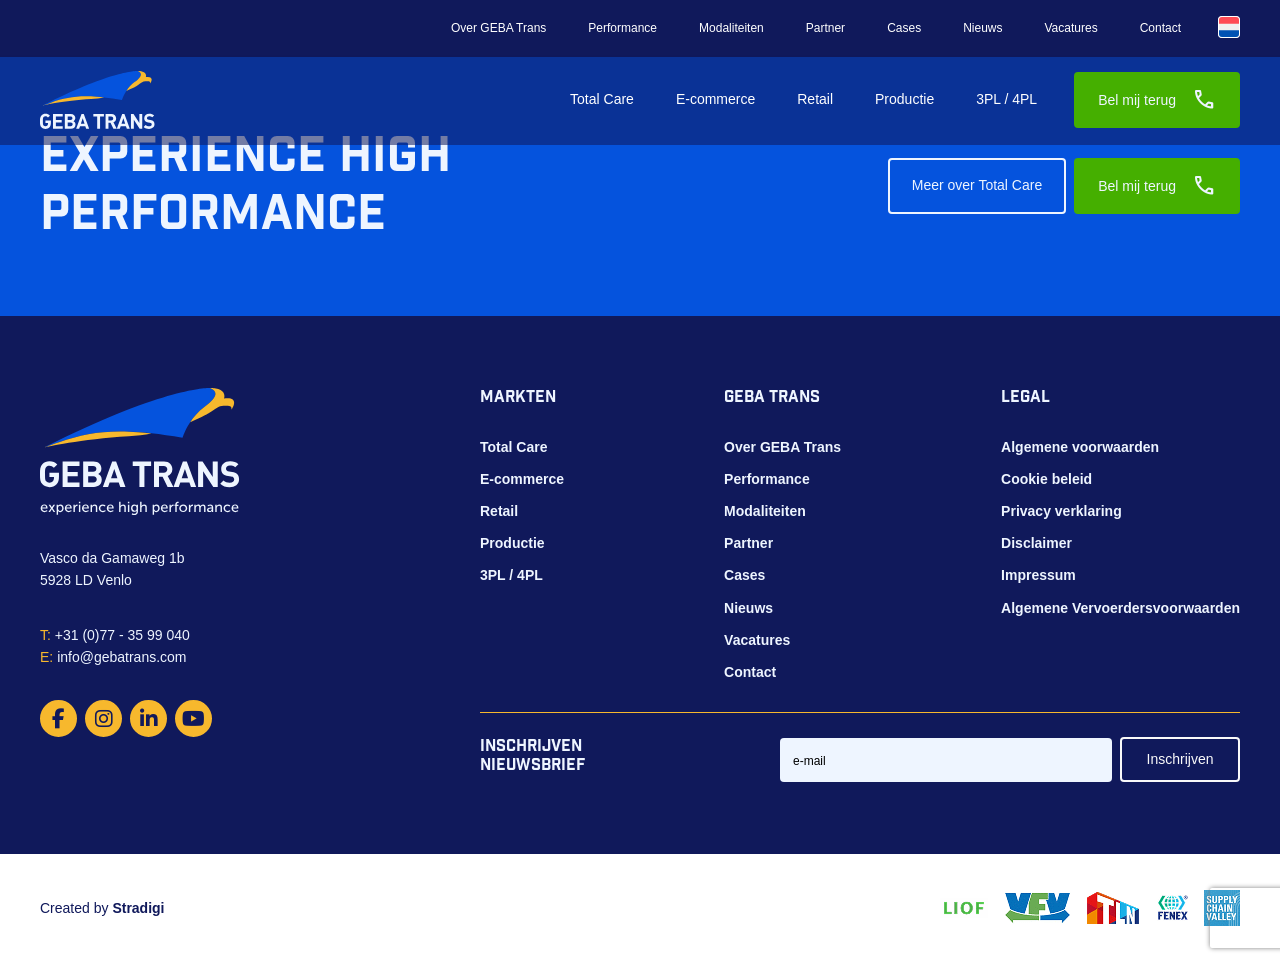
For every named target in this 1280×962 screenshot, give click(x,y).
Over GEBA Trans (498, 28)
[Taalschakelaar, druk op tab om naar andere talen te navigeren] (1229, 27)
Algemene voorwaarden (1080, 447)
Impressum (1038, 575)
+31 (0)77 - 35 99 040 (115, 635)
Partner (825, 28)
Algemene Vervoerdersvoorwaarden (1120, 608)
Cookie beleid (1046, 479)
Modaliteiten (731, 28)
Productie (904, 99)
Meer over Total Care (977, 185)
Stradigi (138, 908)
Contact (1160, 28)
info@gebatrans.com (113, 657)
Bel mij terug (1157, 100)
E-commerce (715, 99)
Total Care (602, 99)
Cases (904, 28)
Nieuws (982, 28)
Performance (622, 28)
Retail (815, 99)
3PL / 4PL (1006, 99)
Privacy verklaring (1061, 511)
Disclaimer (1036, 543)
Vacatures (1071, 28)
